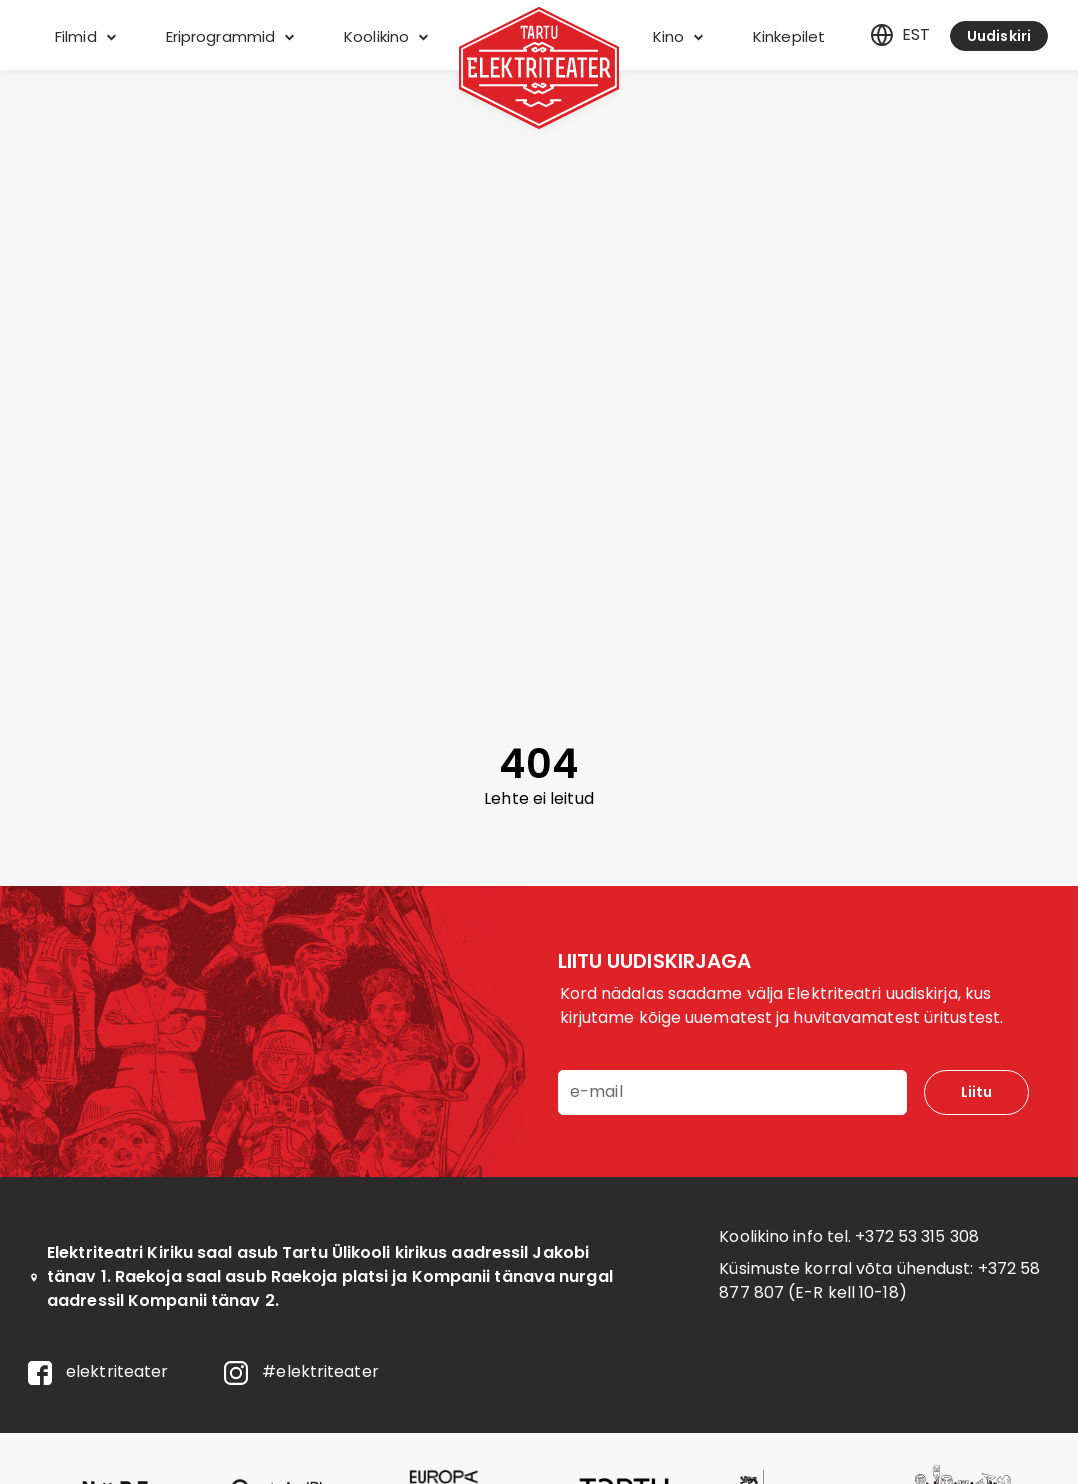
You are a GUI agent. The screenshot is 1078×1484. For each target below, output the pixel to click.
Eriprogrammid (230, 36)
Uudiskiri (999, 36)
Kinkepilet (789, 36)
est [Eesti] (900, 35)
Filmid (85, 36)
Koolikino (386, 36)
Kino (678, 36)
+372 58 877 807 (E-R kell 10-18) (879, 1280)
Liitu (976, 1092)
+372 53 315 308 (917, 1236)
